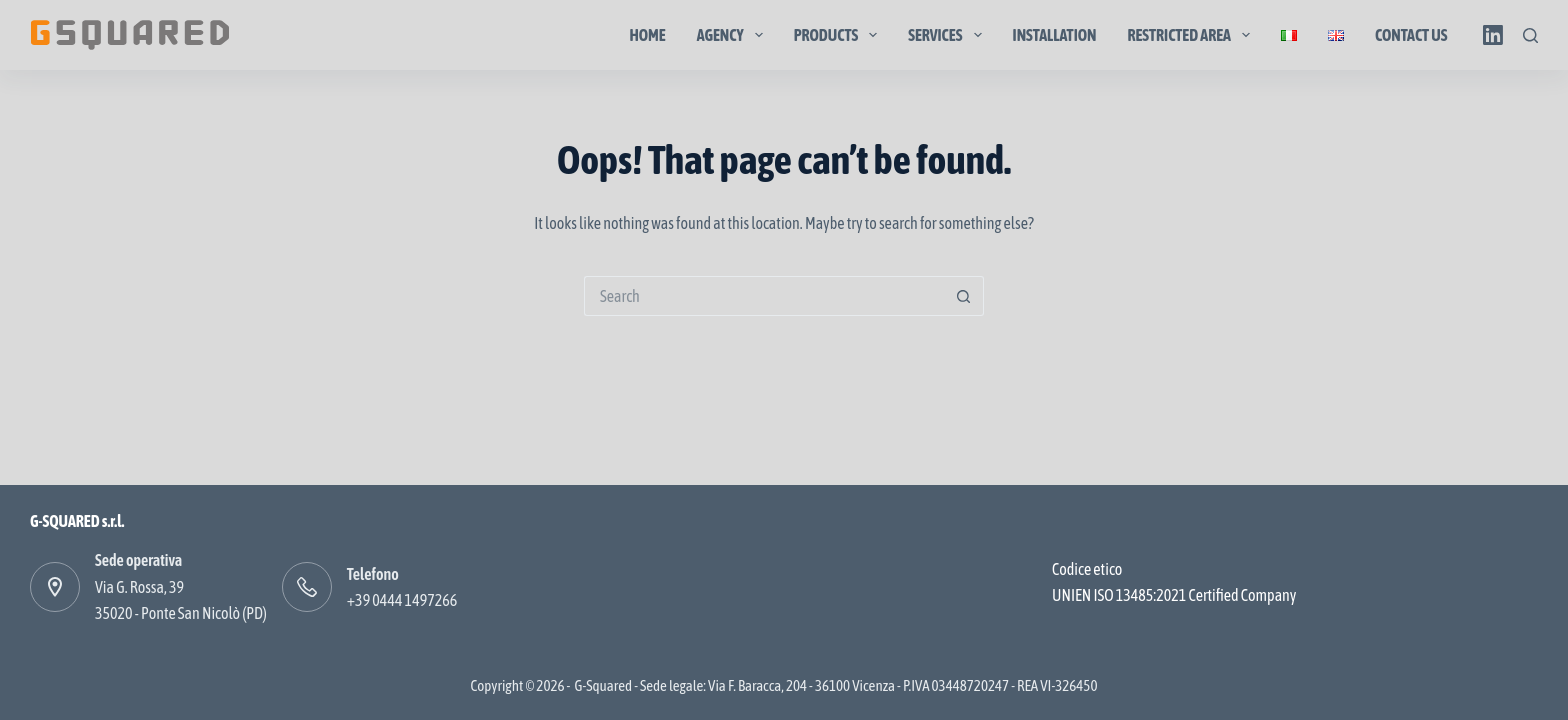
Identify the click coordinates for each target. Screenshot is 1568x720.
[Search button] (964, 296)
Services (948, 35)
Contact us (1411, 35)
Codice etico (1087, 569)
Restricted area (1193, 35)
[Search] (1530, 35)
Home (647, 35)
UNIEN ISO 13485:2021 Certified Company (1174, 595)
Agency (734, 35)
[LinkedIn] (1493, 35)
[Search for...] (764, 296)
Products (840, 35)
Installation (1055, 35)
